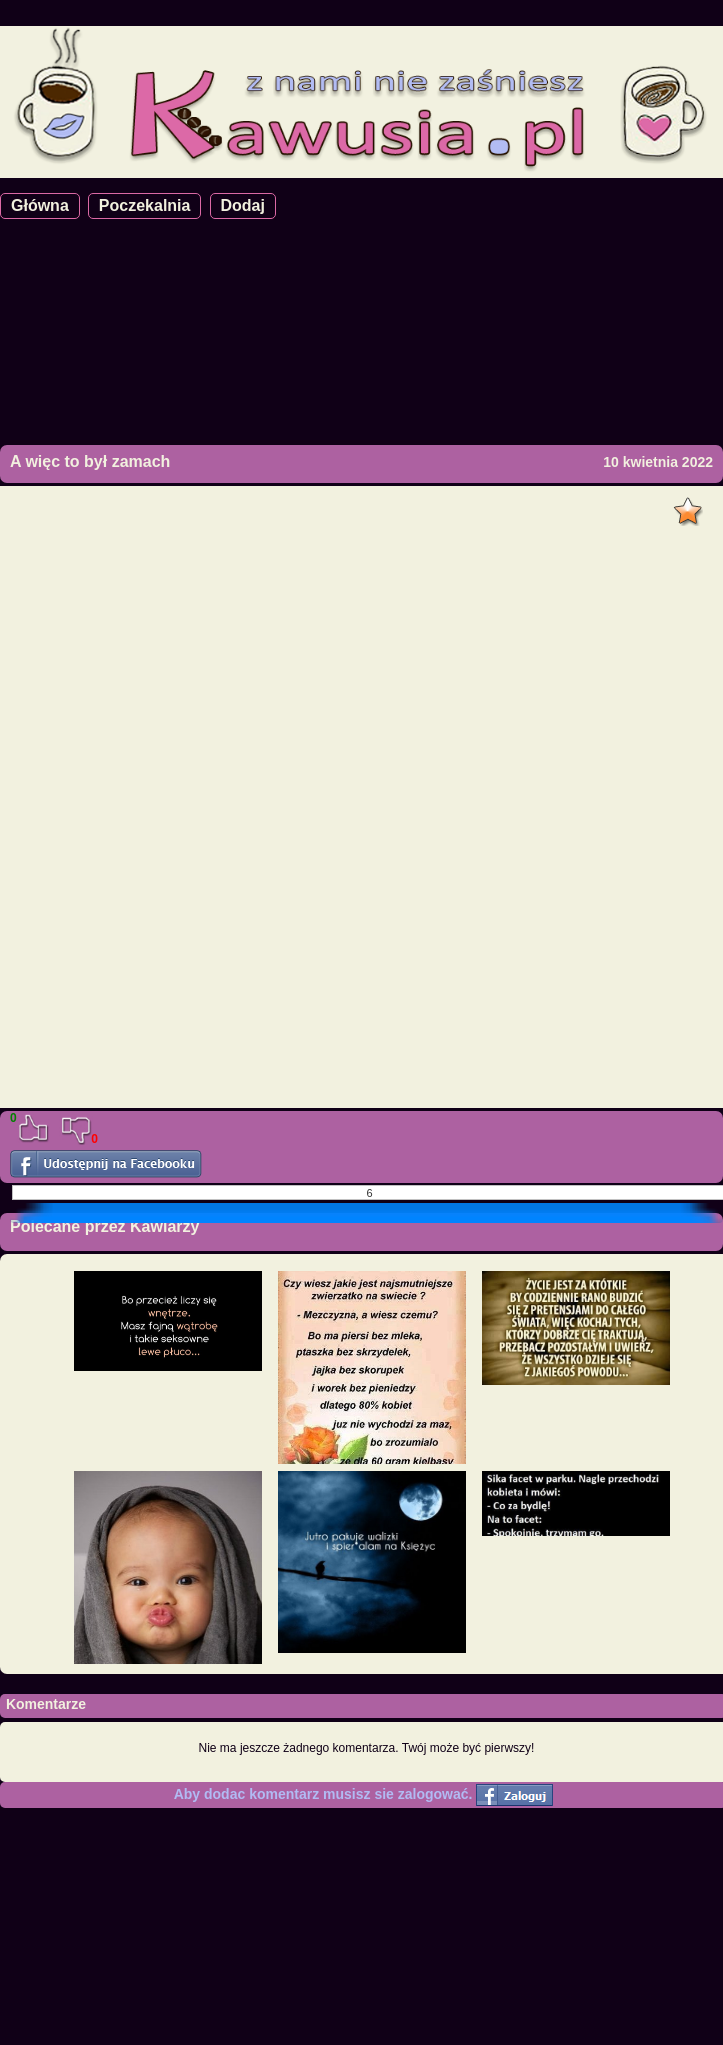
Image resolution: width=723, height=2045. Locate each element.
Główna (40, 205)
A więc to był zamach (90, 461)
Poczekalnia (145, 205)
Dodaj (243, 205)
